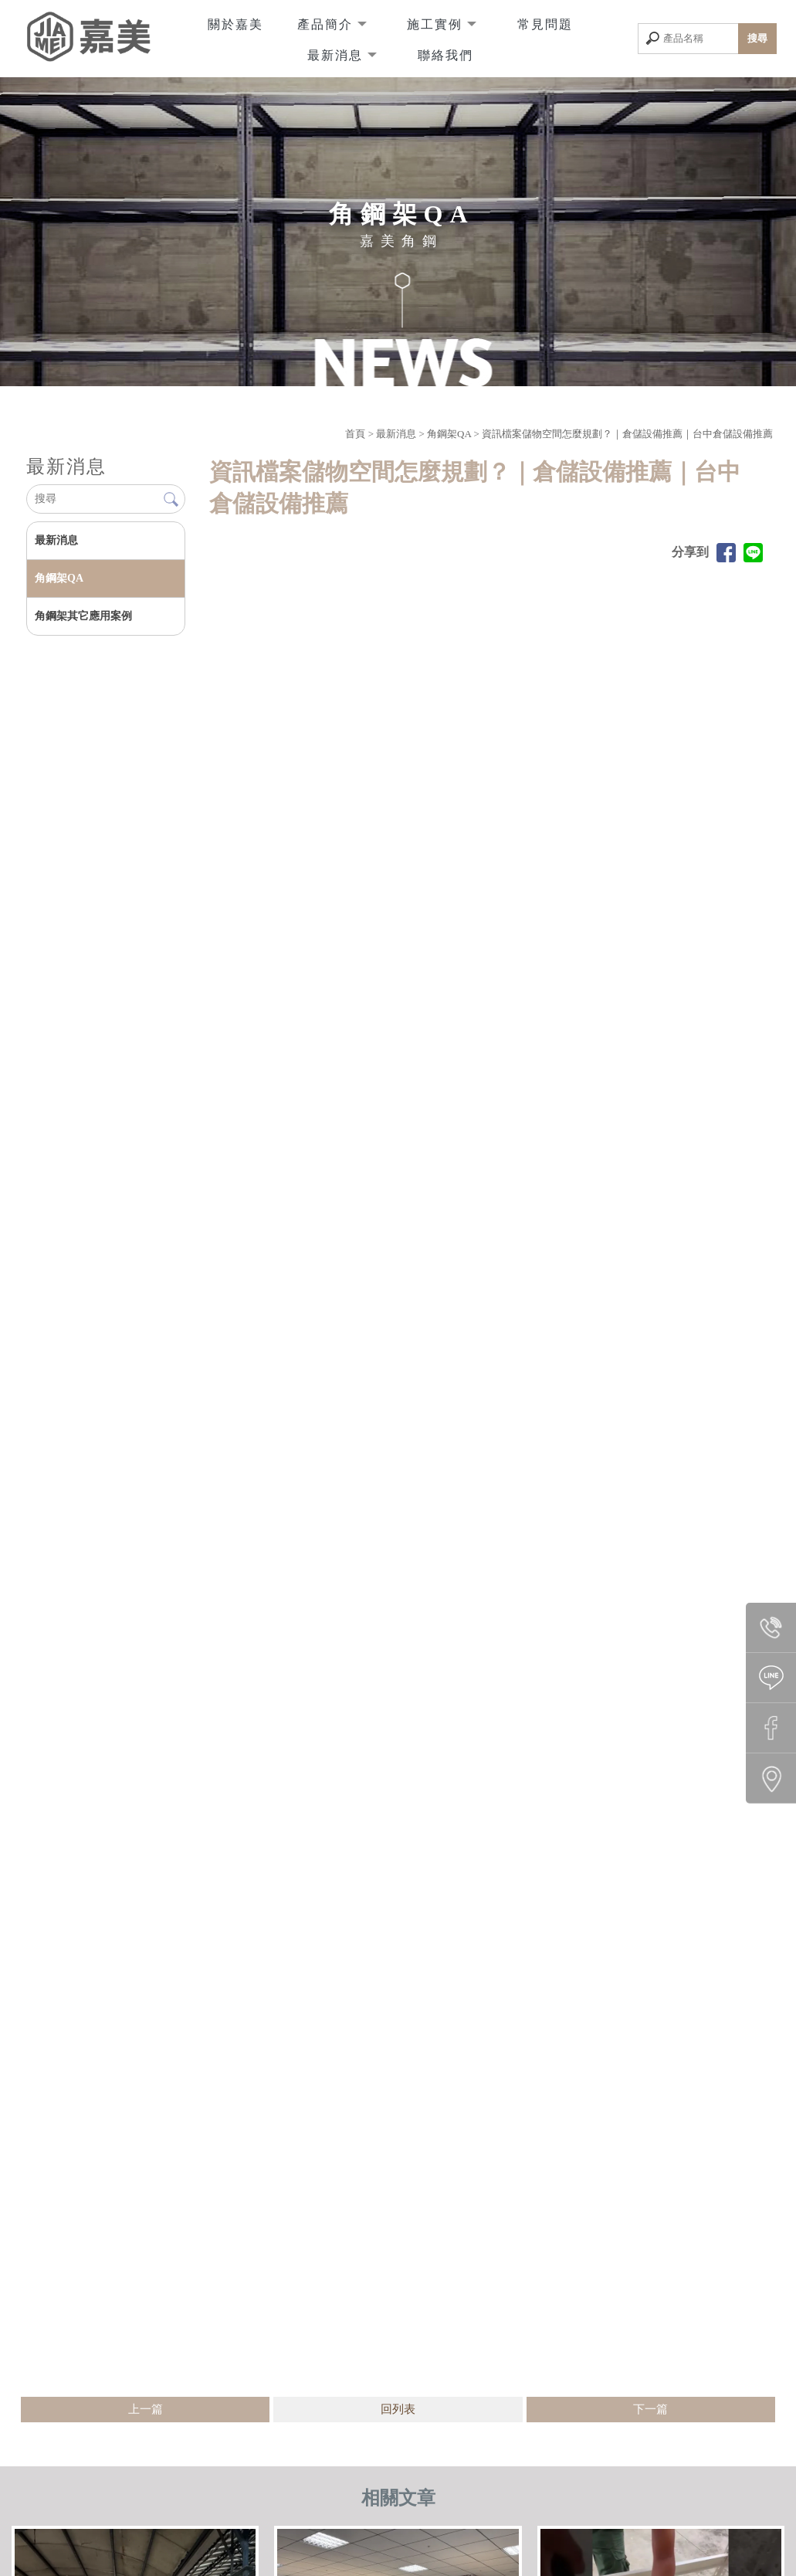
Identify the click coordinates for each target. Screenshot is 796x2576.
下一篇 (650, 2409)
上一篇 (145, 2409)
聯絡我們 (445, 54)
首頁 (355, 434)
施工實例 (437, 23)
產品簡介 (327, 23)
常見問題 (545, 23)
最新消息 (337, 54)
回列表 (398, 2409)
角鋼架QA (449, 434)
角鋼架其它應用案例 (83, 616)
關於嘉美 (235, 23)
